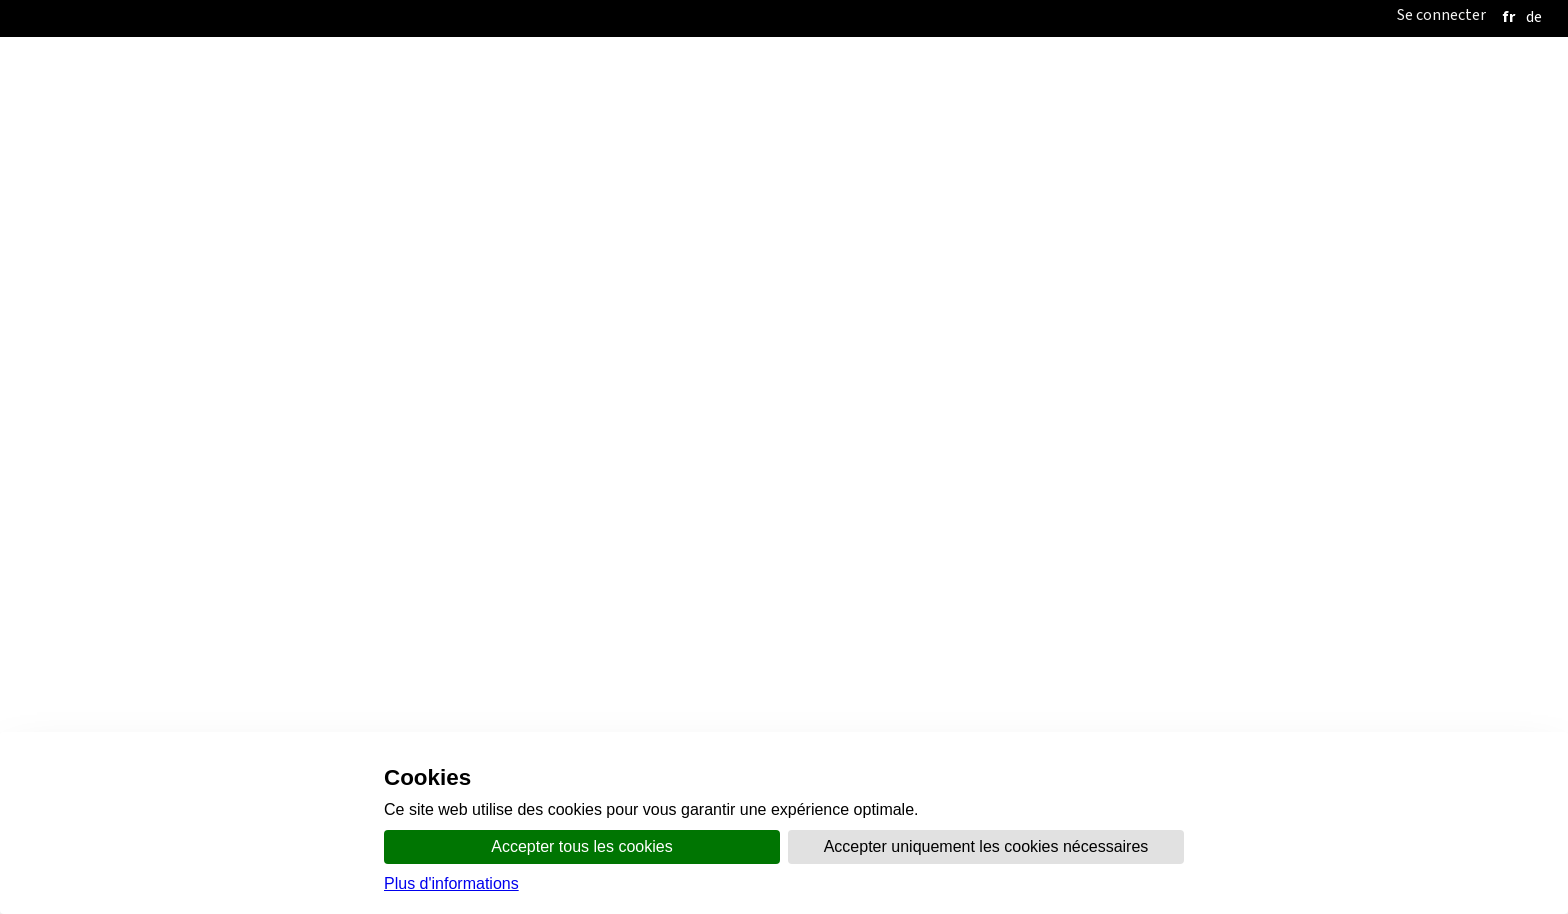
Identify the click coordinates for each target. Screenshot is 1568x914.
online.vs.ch (972, 292)
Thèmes (886, 292)
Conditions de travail (658, 350)
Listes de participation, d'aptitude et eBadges (1119, 350)
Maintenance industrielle (181, 538)
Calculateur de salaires (133, 610)
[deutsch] (1534, 16)
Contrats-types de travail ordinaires (178, 490)
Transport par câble (164, 586)
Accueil (578, 292)
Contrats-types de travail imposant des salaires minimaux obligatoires (298, 514)
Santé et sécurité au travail (850, 350)
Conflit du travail (501, 350)
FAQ (1304, 350)
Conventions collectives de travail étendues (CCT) (225, 466)
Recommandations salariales (156, 634)
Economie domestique (172, 562)
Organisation (670, 292)
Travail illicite (367, 350)
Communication (789, 292)
